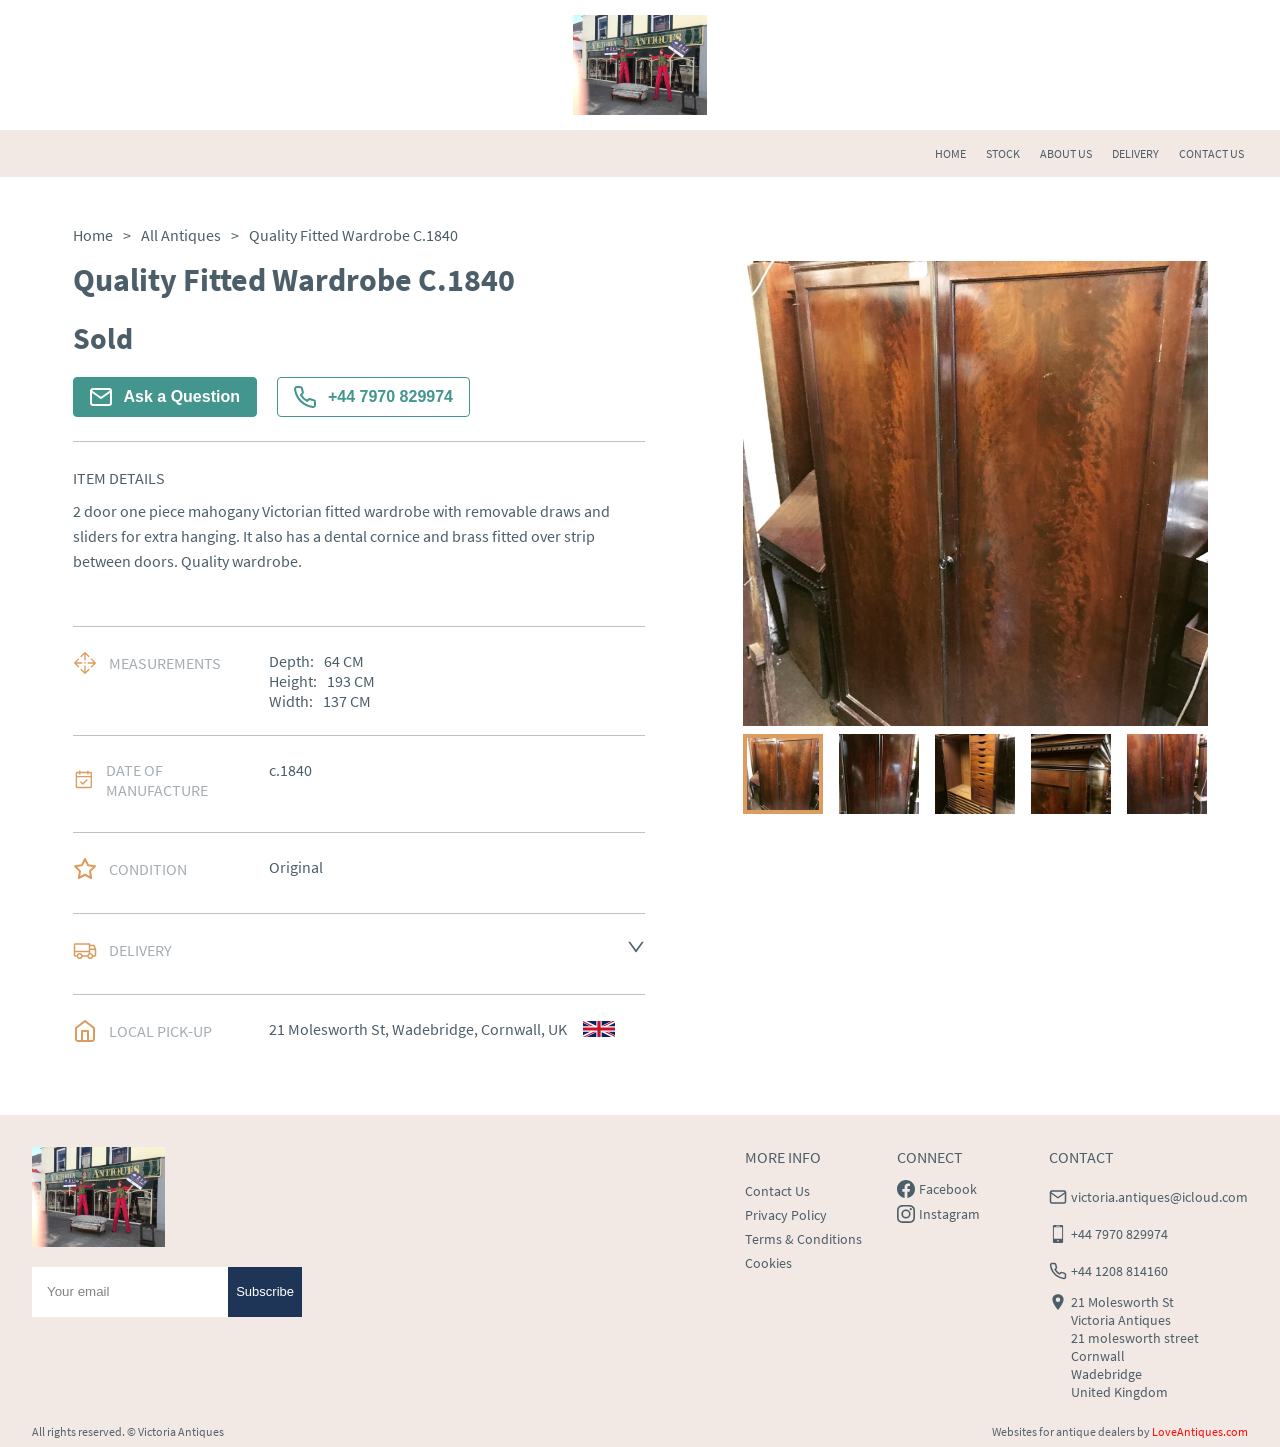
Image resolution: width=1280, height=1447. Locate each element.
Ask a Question (165, 397)
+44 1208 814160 (1119, 1271)
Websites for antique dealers (1063, 1431)
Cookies (768, 1263)
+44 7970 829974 (373, 397)
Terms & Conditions (803, 1239)
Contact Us (777, 1191)
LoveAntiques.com (1200, 1431)
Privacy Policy (786, 1215)
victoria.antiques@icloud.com (1159, 1197)
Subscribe (265, 1291)
